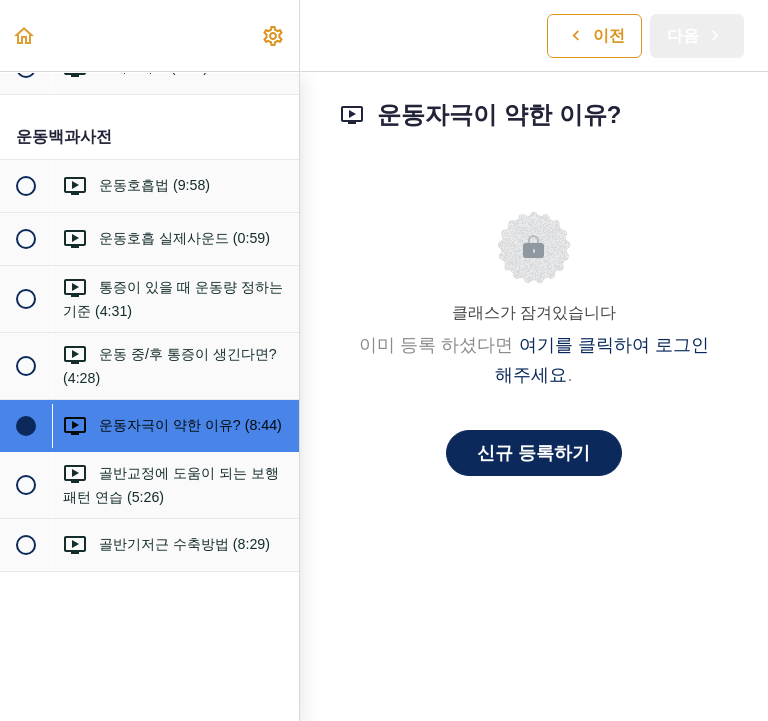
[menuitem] (274, 35)
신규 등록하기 (533, 453)
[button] (25, 35)
